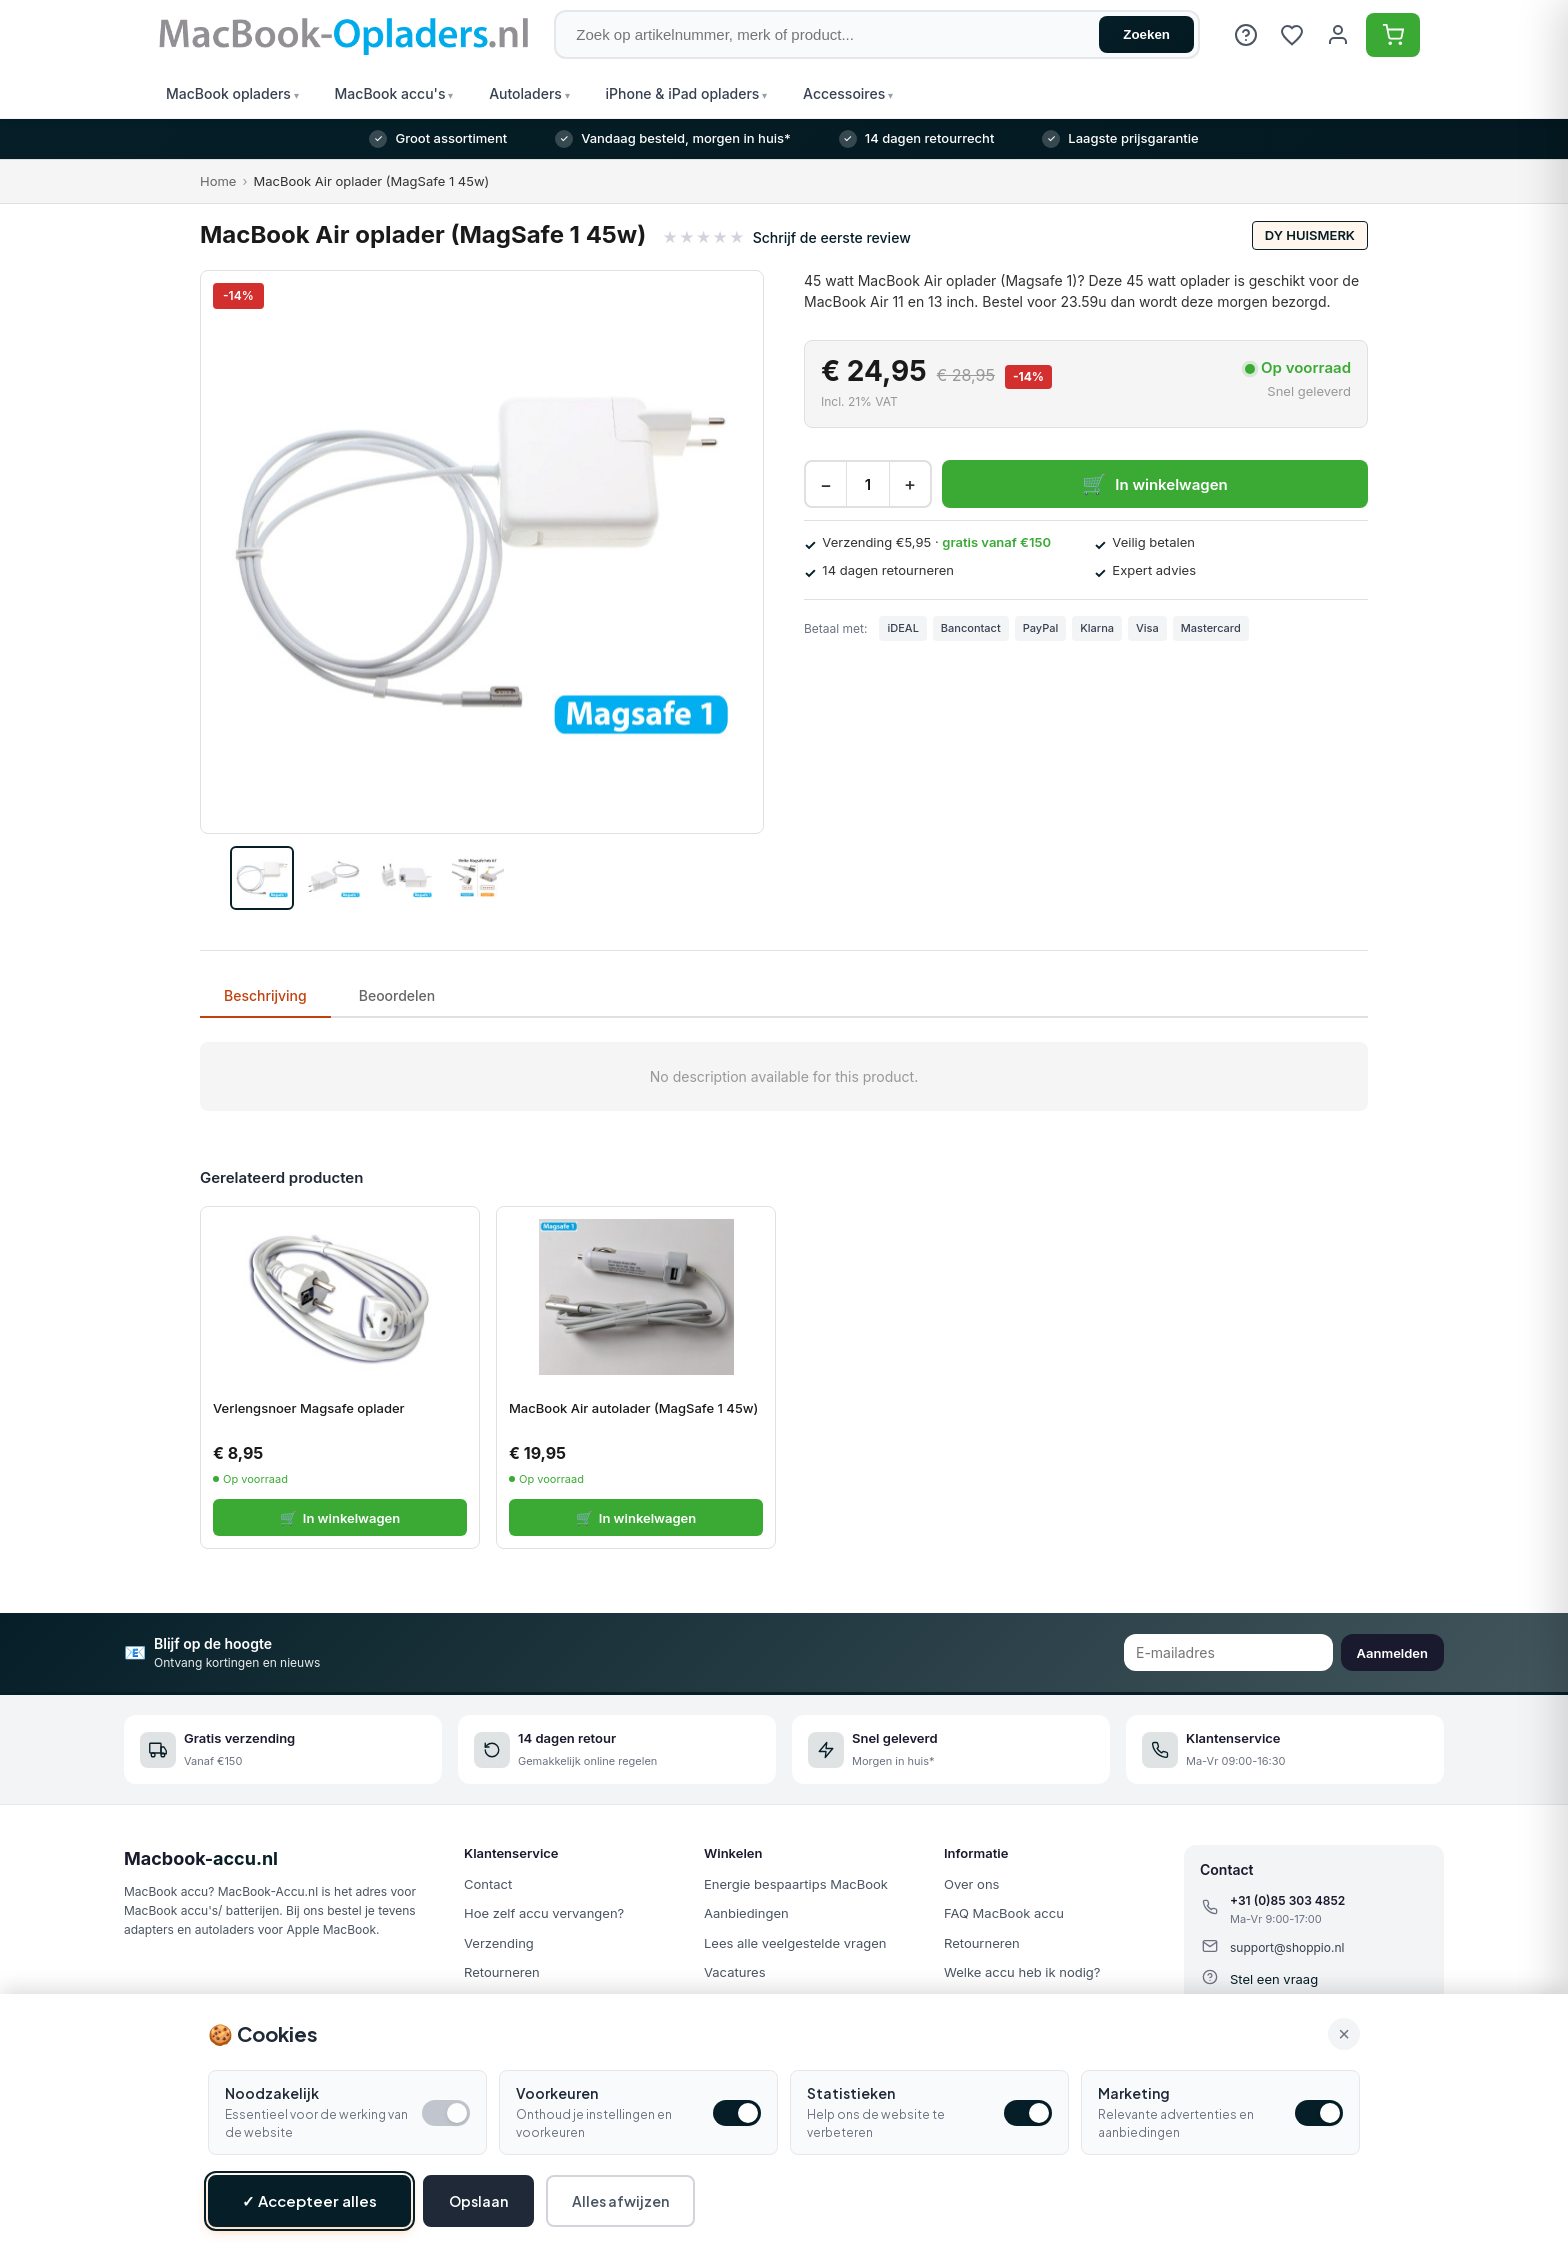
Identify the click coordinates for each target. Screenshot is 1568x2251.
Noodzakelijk (272, 2093)
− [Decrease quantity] (826, 484)
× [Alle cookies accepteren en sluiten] (1344, 2034)
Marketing (1134, 2093)
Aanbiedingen (746, 1913)
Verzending (499, 1943)
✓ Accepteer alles (309, 2200)
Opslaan (478, 2201)
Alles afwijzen (620, 2201)
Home (218, 181)
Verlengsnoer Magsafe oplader (309, 1408)
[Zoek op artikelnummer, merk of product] (877, 34)
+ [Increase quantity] (910, 484)
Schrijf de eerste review (832, 237)
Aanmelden (1392, 1653)
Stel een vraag (1274, 1979)
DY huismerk (1310, 235)
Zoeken (1146, 34)
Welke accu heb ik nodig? (1022, 1972)
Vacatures (735, 1972)
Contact (488, 1884)
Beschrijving (265, 995)
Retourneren (502, 1972)
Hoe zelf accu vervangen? (544, 1913)
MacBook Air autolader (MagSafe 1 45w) (633, 1408)
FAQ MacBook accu (1004, 1913)
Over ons (971, 1884)
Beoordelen (397, 995)
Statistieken (851, 2093)
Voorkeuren (557, 2093)
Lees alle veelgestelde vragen (795, 1943)
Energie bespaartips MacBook (796, 1884)
